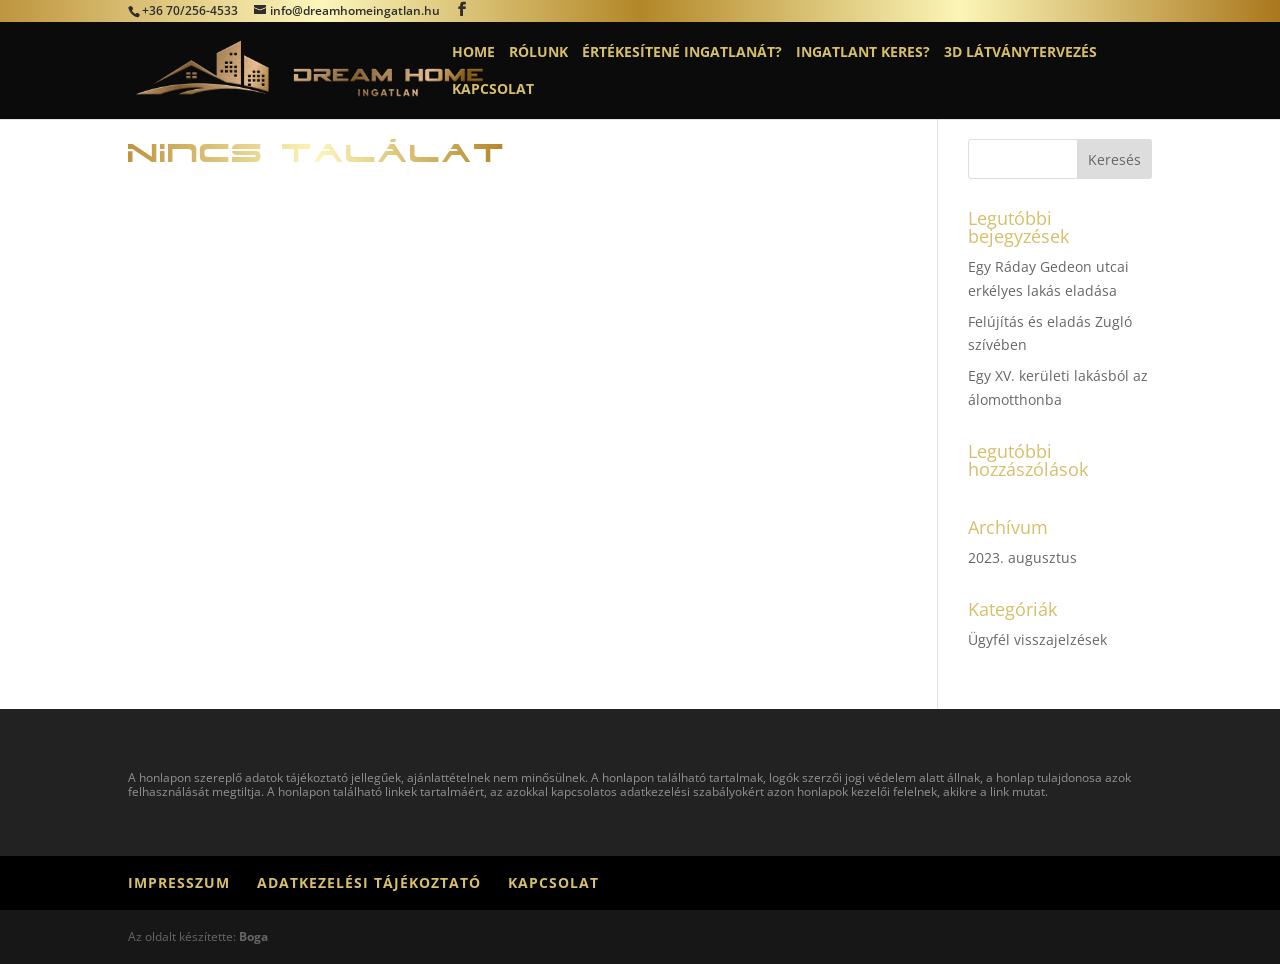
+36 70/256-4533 (190, 10)
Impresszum (179, 882)
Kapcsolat (493, 90)
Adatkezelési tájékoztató (369, 882)
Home (473, 53)
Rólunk (538, 53)
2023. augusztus (1022, 557)
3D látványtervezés (1020, 53)
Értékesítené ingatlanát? (682, 53)
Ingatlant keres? (863, 53)
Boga (253, 936)
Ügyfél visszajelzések (1037, 639)
